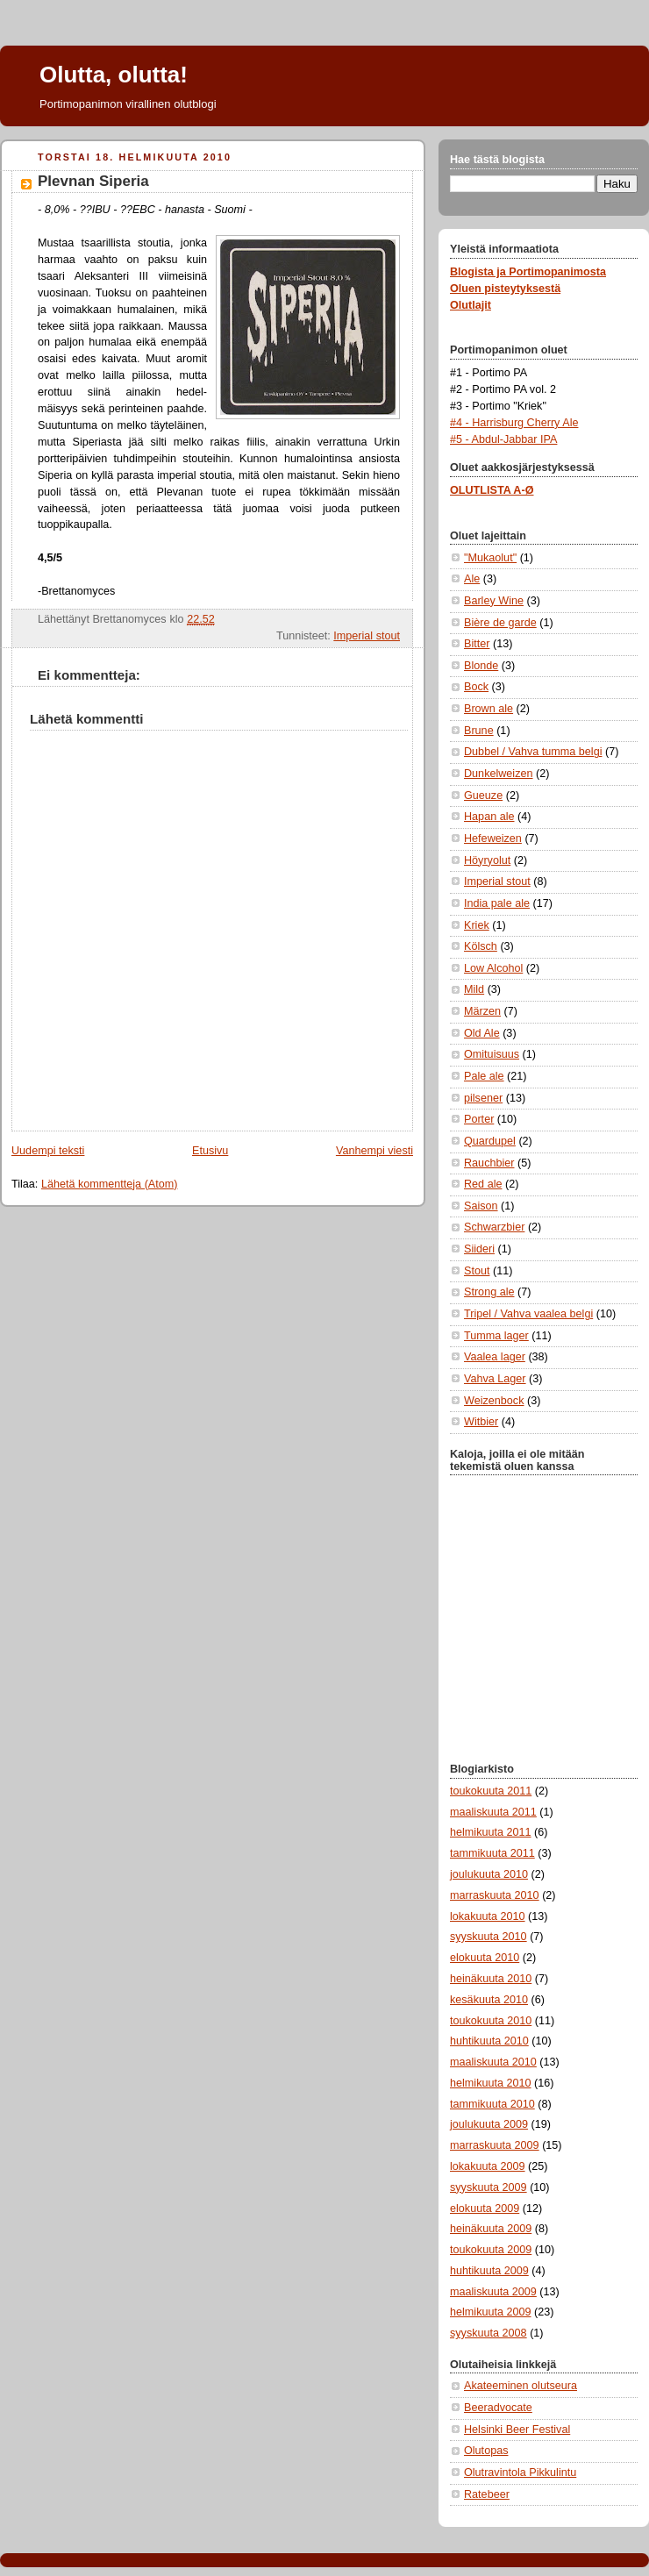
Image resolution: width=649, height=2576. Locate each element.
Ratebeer (487, 2494)
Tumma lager (496, 1336)
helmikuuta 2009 (490, 2312)
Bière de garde (500, 623)
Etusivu (210, 1151)
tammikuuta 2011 (492, 1853)
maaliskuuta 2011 (493, 1812)
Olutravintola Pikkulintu (520, 2472)
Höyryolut (487, 860)
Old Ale (482, 1033)
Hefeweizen (493, 838)
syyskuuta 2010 (488, 1936)
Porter (479, 1119)
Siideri (479, 1249)
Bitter (476, 644)
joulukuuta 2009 (489, 2124)
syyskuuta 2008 (488, 2333)
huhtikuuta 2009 (489, 2271)
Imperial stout (366, 636)
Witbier (481, 1422)
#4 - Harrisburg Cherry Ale (514, 423)
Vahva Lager (495, 1379)
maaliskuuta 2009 (493, 2292)
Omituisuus (491, 1054)
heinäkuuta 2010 (490, 1979)
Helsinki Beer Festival (517, 2429)
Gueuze (483, 795)
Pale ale (484, 1076)
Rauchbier (489, 1163)
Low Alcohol (493, 968)
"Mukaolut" (490, 558)
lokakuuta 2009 (487, 2166)
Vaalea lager (494, 1357)
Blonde (481, 666)
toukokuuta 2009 (490, 2250)
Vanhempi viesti (374, 1151)
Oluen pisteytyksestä (505, 288)
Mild (474, 989)
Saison (481, 1206)
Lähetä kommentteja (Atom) (109, 1184)
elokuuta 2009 (484, 2208)
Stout (476, 1271)
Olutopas (486, 2450)
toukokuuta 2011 (490, 1791)
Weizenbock (494, 1401)
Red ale (483, 1184)
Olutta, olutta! (113, 74)
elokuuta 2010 (484, 1958)
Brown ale (488, 709)
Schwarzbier (494, 1227)
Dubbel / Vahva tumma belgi (533, 752)
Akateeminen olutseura (520, 2386)
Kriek (476, 925)
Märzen (482, 1011)
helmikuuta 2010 (490, 2083)
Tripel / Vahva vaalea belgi (528, 1314)
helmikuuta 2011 (490, 1832)
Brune (479, 730)
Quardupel (490, 1141)
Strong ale (489, 1292)
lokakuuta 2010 (487, 1916)
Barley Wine (494, 601)
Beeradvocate (498, 2407)
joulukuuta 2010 (489, 1874)
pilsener (483, 1098)
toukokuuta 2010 (490, 2021)
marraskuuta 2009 (494, 2145)
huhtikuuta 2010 (489, 2041)
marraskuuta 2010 (494, 1895)
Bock (476, 687)
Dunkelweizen (498, 773)
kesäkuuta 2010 (489, 2000)
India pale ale (497, 903)
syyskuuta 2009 (488, 2187)
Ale (472, 579)
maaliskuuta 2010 (493, 2062)
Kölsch (480, 946)
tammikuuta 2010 (492, 2104)
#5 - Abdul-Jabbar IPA (503, 439)
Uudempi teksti (47, 1151)
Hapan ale (489, 816)
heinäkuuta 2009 (490, 2229)
